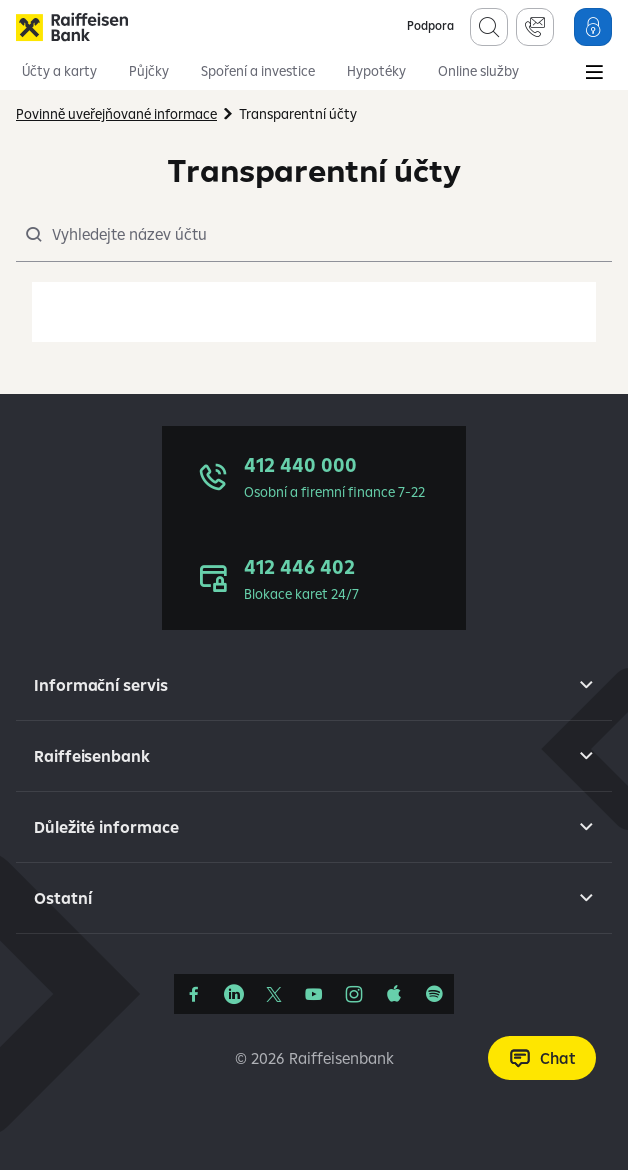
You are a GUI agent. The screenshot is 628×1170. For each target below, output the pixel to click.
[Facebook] (194, 994)
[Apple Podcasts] (394, 994)
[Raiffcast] (434, 994)
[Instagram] (354, 994)
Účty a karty (59, 71)
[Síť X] (274, 994)
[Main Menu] (594, 74)
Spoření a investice (258, 71)
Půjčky (149, 71)
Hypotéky (376, 71)
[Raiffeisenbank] (72, 27)
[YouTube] (314, 994)
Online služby (478, 71)
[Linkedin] (234, 994)
